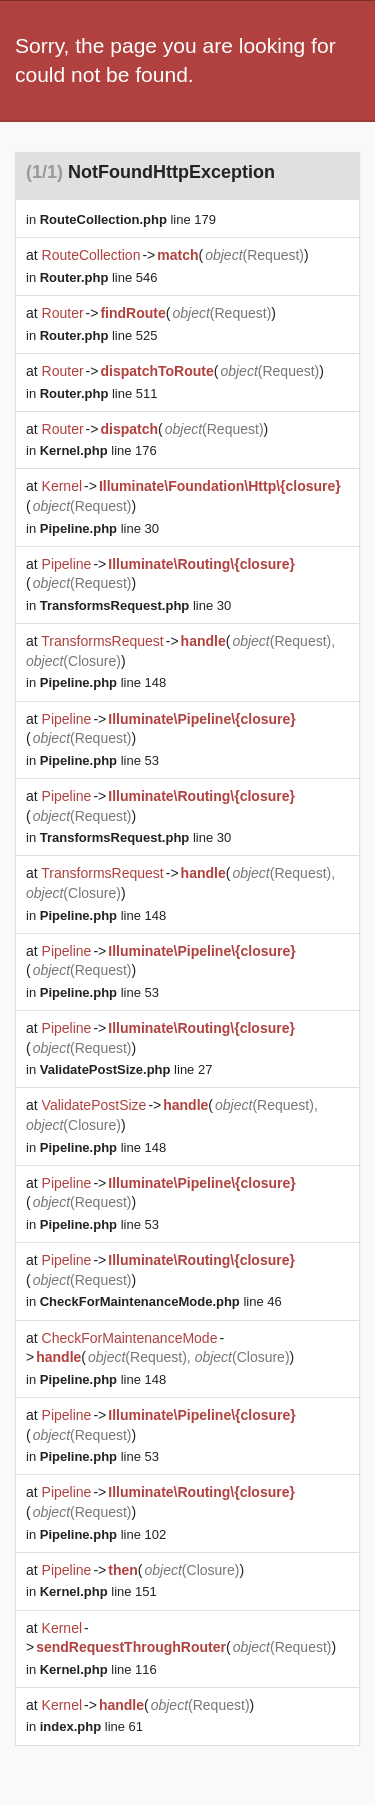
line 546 (99, 277)
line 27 (126, 1069)
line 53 (99, 760)
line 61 (91, 1726)
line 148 (103, 682)
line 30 (99, 528)
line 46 (161, 1301)
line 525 (99, 335)
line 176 (98, 450)
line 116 (98, 1669)
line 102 (103, 1534)
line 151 (98, 1591)
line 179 (128, 219)
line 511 (99, 393)
